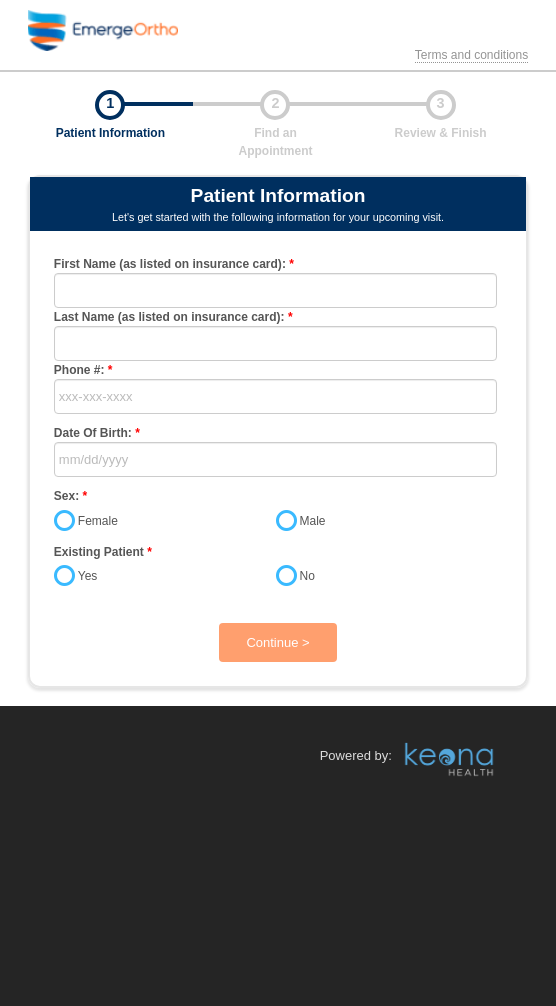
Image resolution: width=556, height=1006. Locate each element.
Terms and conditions (471, 55)
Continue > (277, 642)
